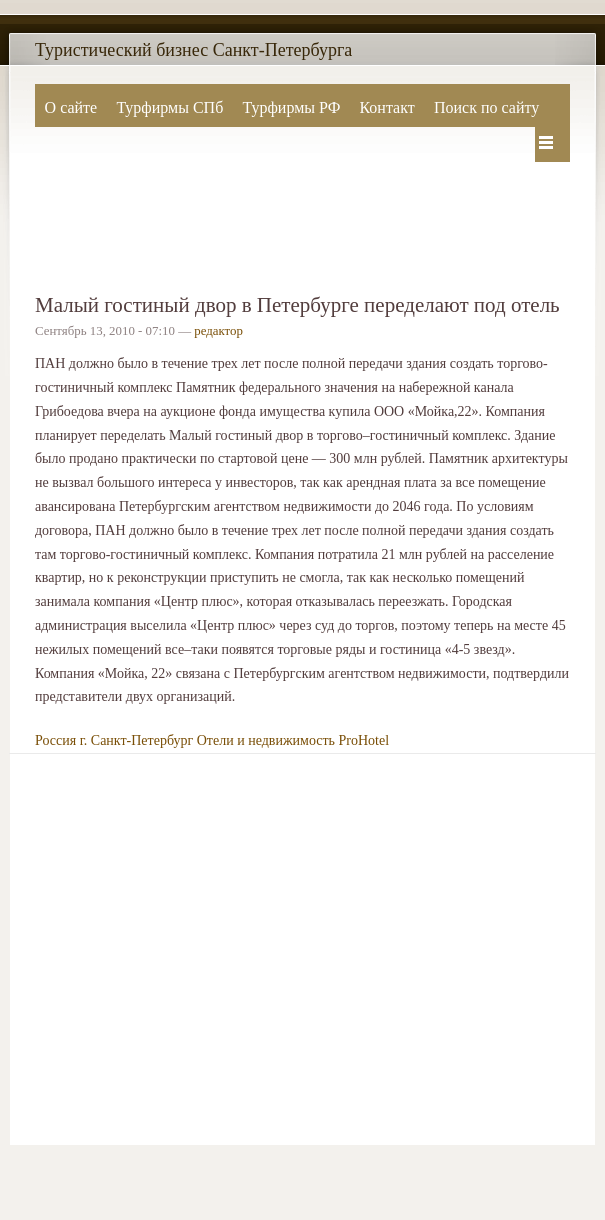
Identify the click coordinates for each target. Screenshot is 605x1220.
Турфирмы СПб (169, 107)
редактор (218, 331)
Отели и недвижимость (266, 740)
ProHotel (364, 740)
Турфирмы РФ (291, 107)
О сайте (71, 107)
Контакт (386, 107)
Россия (55, 740)
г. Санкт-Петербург (137, 740)
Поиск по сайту (486, 107)
